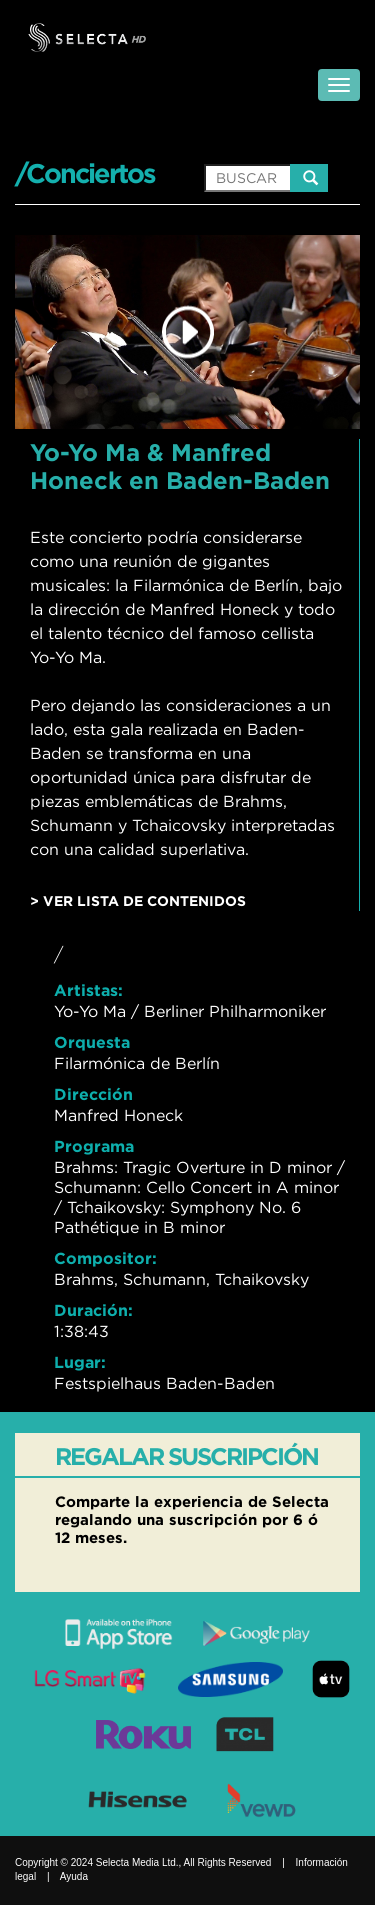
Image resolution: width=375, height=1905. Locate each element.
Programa (94, 1146)
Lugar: (80, 1362)
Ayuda (74, 1876)
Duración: (93, 1310)
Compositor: (105, 1258)
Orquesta (92, 1042)
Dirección (93, 1094)
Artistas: (88, 990)
